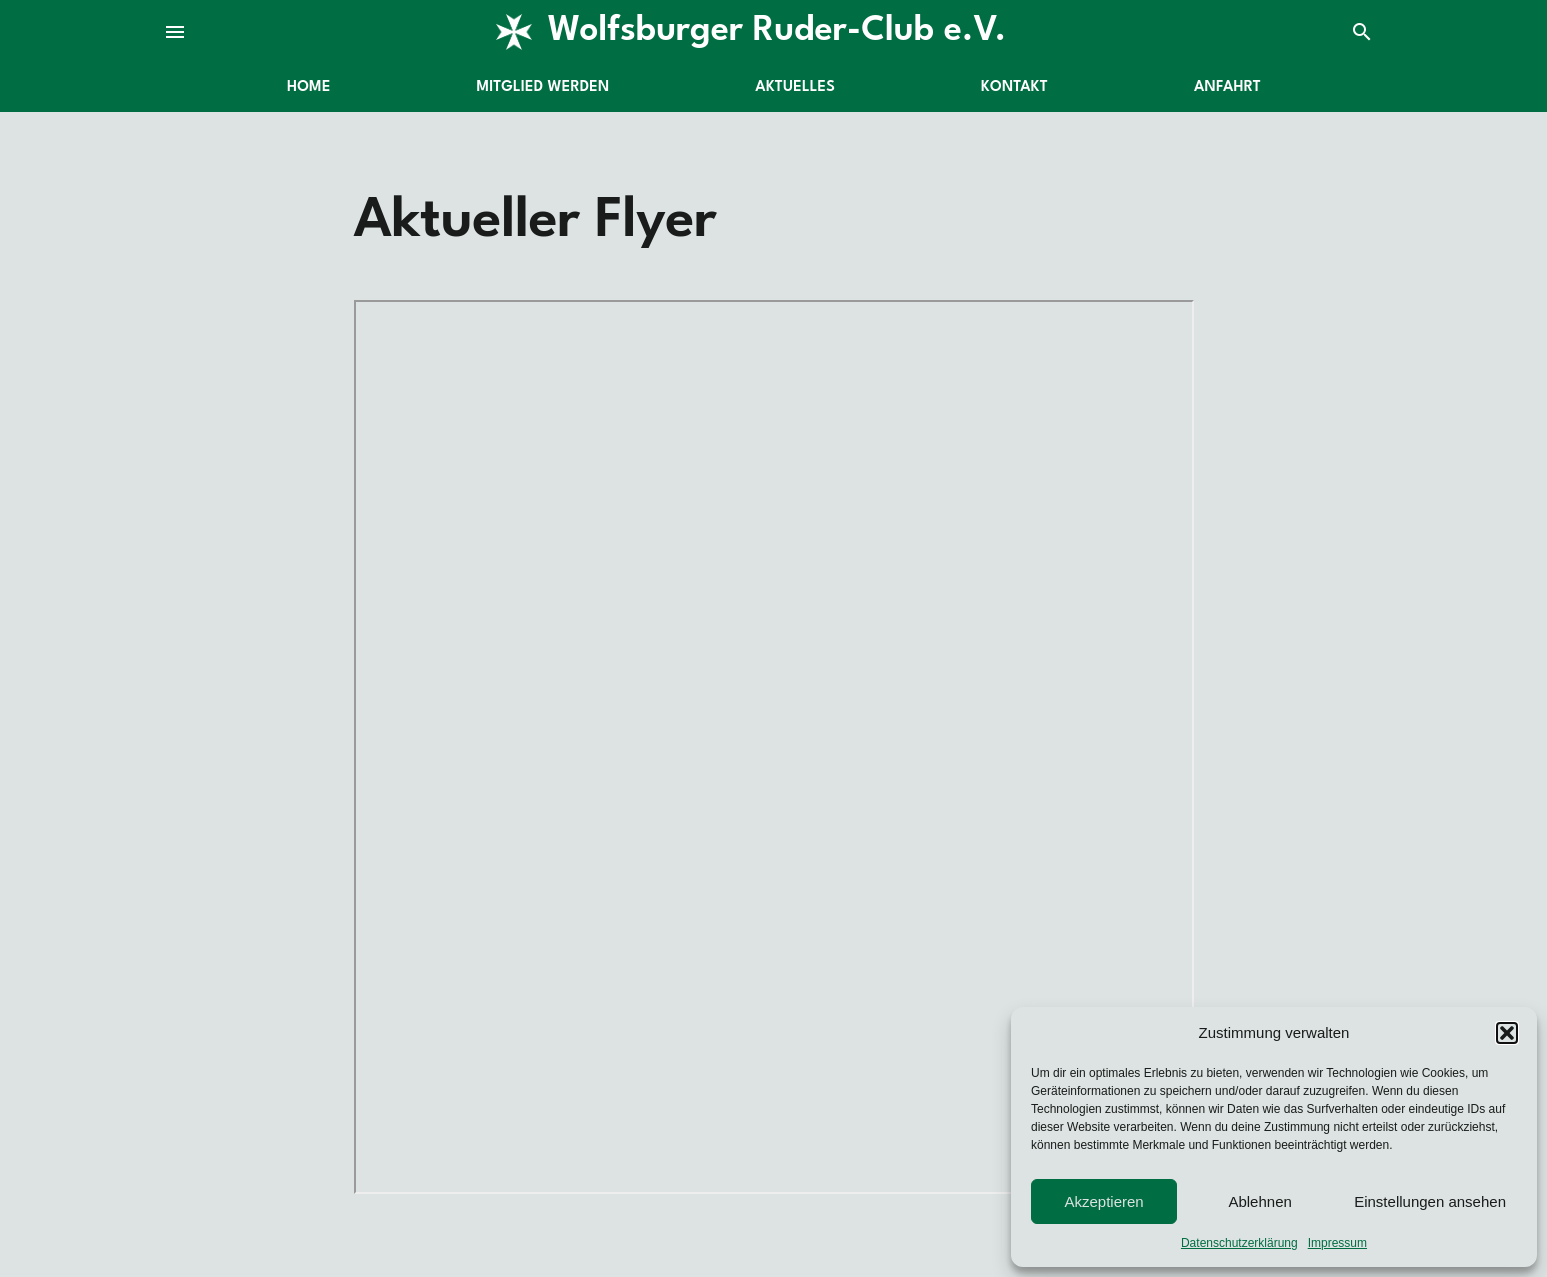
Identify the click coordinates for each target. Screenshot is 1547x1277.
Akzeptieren (1103, 1201)
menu (175, 32)
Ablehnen (1259, 1201)
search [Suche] (1362, 32)
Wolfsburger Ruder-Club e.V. (777, 31)
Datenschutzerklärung (1239, 1243)
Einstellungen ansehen (1430, 1201)
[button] (1507, 1033)
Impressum (1337, 1243)
